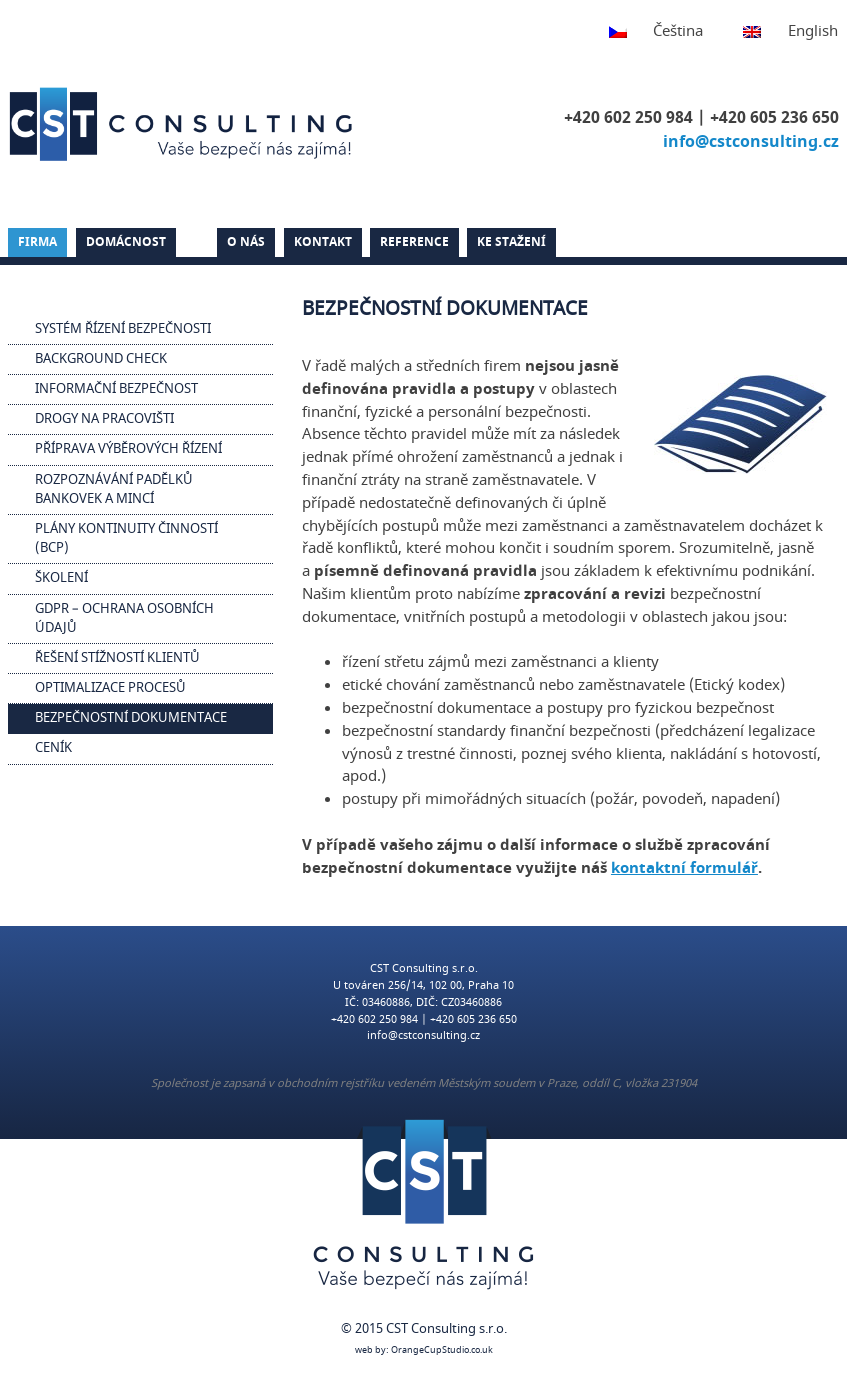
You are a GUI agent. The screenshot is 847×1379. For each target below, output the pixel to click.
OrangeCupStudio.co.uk (442, 1350)
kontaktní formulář (684, 868)
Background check (101, 359)
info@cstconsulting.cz (751, 142)
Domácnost (126, 242)
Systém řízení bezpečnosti (123, 329)
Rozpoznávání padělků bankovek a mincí (114, 489)
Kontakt (323, 242)
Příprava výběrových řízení (128, 449)
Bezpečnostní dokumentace (131, 718)
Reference (414, 242)
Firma (37, 242)
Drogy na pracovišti (104, 419)
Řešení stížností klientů (117, 658)
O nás (246, 242)
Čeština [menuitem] (678, 31)
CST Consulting (184, 124)
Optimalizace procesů (110, 688)
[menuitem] (646, 32)
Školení (61, 578)
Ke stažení (511, 242)
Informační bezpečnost (116, 389)
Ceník (53, 748)
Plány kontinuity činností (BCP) (126, 538)
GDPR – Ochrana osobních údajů (124, 618)
